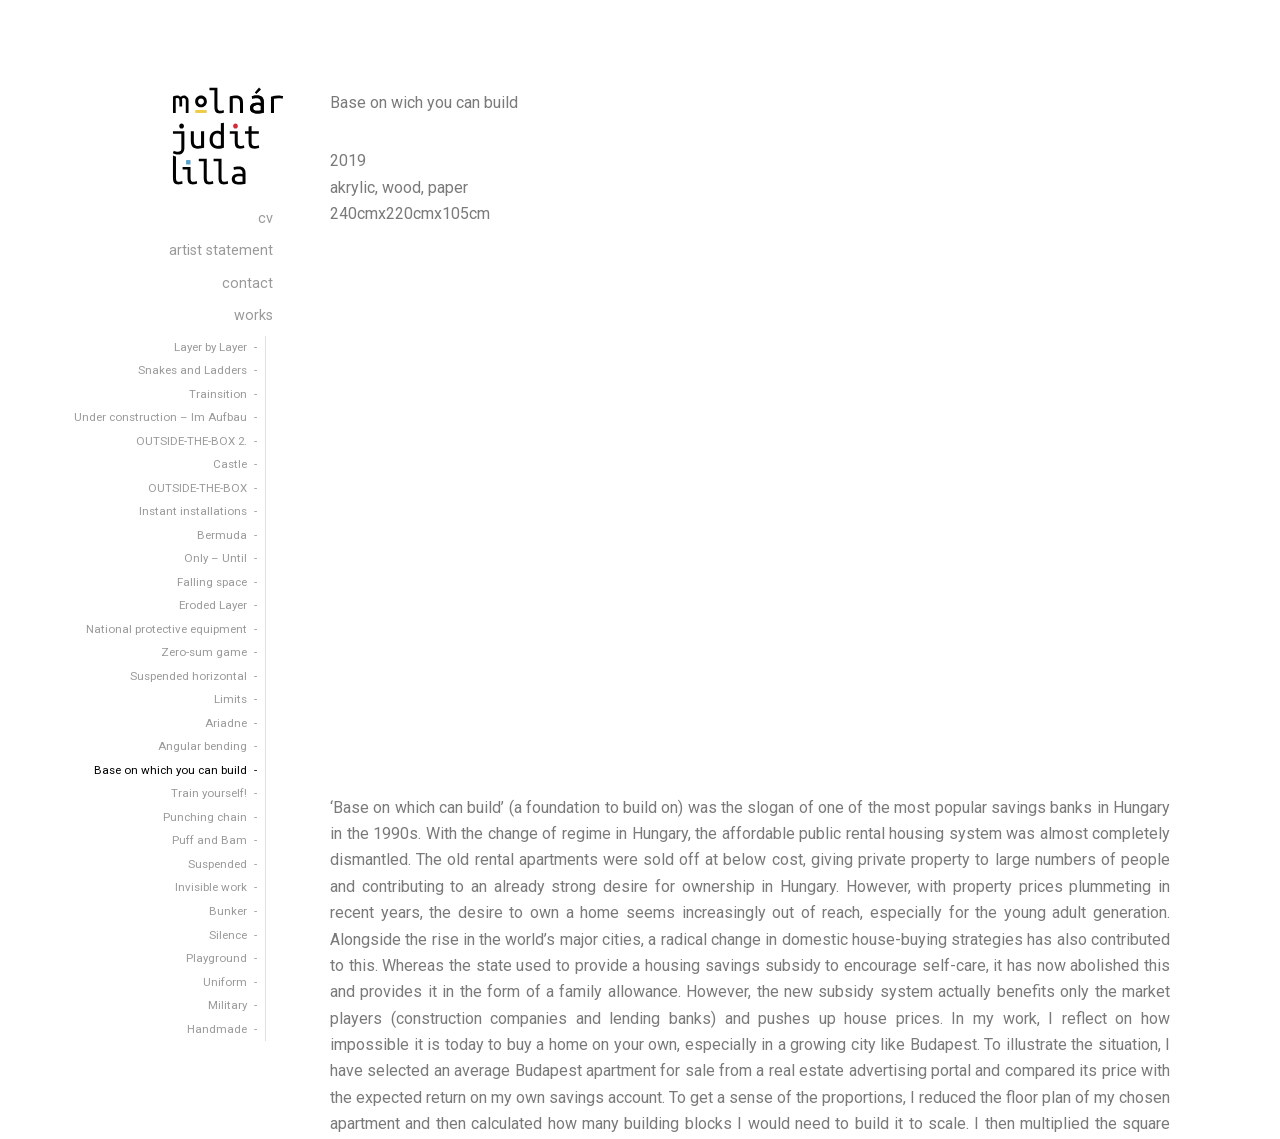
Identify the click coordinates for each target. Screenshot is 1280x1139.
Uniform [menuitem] (225, 982)
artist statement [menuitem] (221, 250)
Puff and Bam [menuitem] (209, 840)
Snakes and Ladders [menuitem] (192, 370)
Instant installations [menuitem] (193, 511)
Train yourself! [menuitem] (209, 793)
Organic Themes (542, 1106)
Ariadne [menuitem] (226, 723)
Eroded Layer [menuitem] (213, 605)
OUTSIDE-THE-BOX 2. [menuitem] (191, 441)
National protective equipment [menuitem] (166, 629)
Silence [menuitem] (228, 935)
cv (1018, 1108)
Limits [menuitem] (230, 699)
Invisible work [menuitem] (211, 887)
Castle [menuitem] (230, 464)
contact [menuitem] (247, 283)
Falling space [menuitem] (212, 582)
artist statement (1090, 1108)
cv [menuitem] (265, 218)
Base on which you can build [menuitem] (170, 770)
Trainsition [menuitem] (218, 394)
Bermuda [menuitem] (222, 535)
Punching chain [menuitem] (205, 817)
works (1236, 1108)
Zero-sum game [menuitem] (204, 652)
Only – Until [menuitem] (215, 558)
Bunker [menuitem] (228, 911)
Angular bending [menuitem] (202, 746)
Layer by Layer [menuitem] (210, 347)
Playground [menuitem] (216, 958)
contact (1177, 1108)
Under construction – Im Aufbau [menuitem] (160, 417)
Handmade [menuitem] (217, 1029)
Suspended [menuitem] (217, 864)
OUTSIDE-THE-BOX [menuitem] (197, 488)
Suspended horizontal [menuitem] (188, 676)
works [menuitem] (253, 315)
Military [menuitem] (227, 1005)
